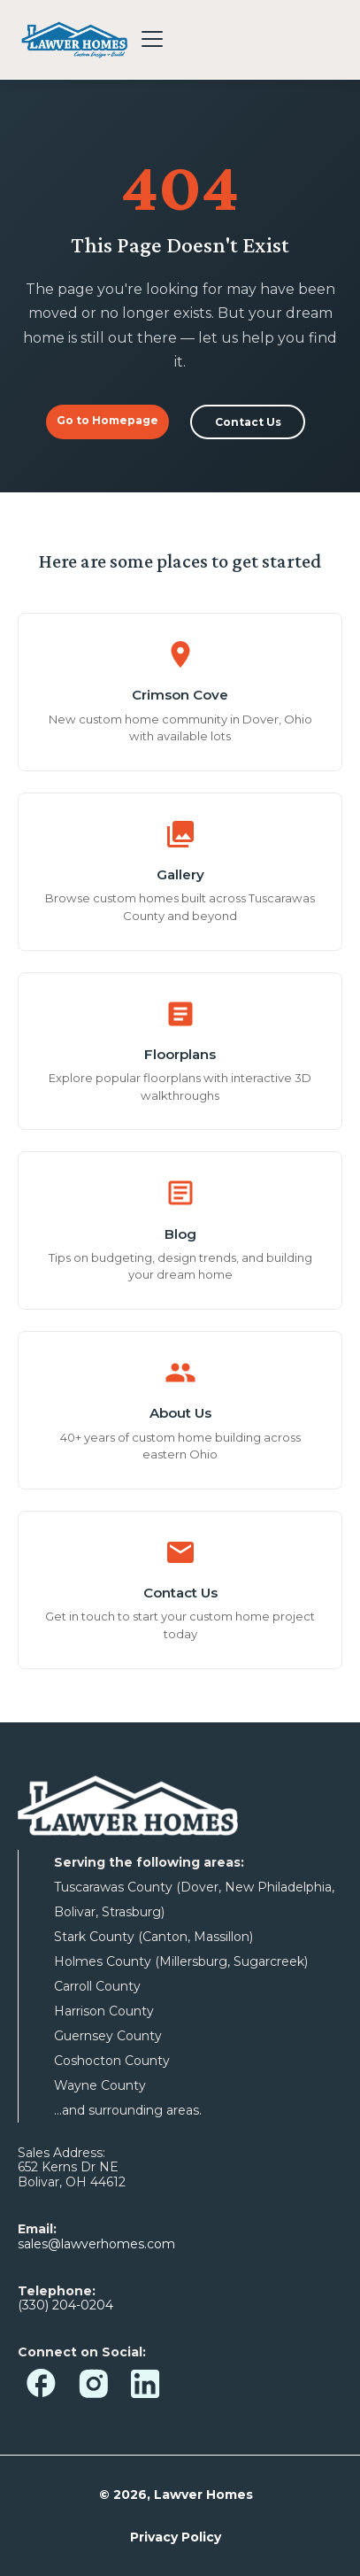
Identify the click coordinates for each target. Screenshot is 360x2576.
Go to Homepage (107, 420)
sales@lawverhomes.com (96, 2244)
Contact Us (248, 422)
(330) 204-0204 (65, 2305)
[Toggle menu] (152, 38)
